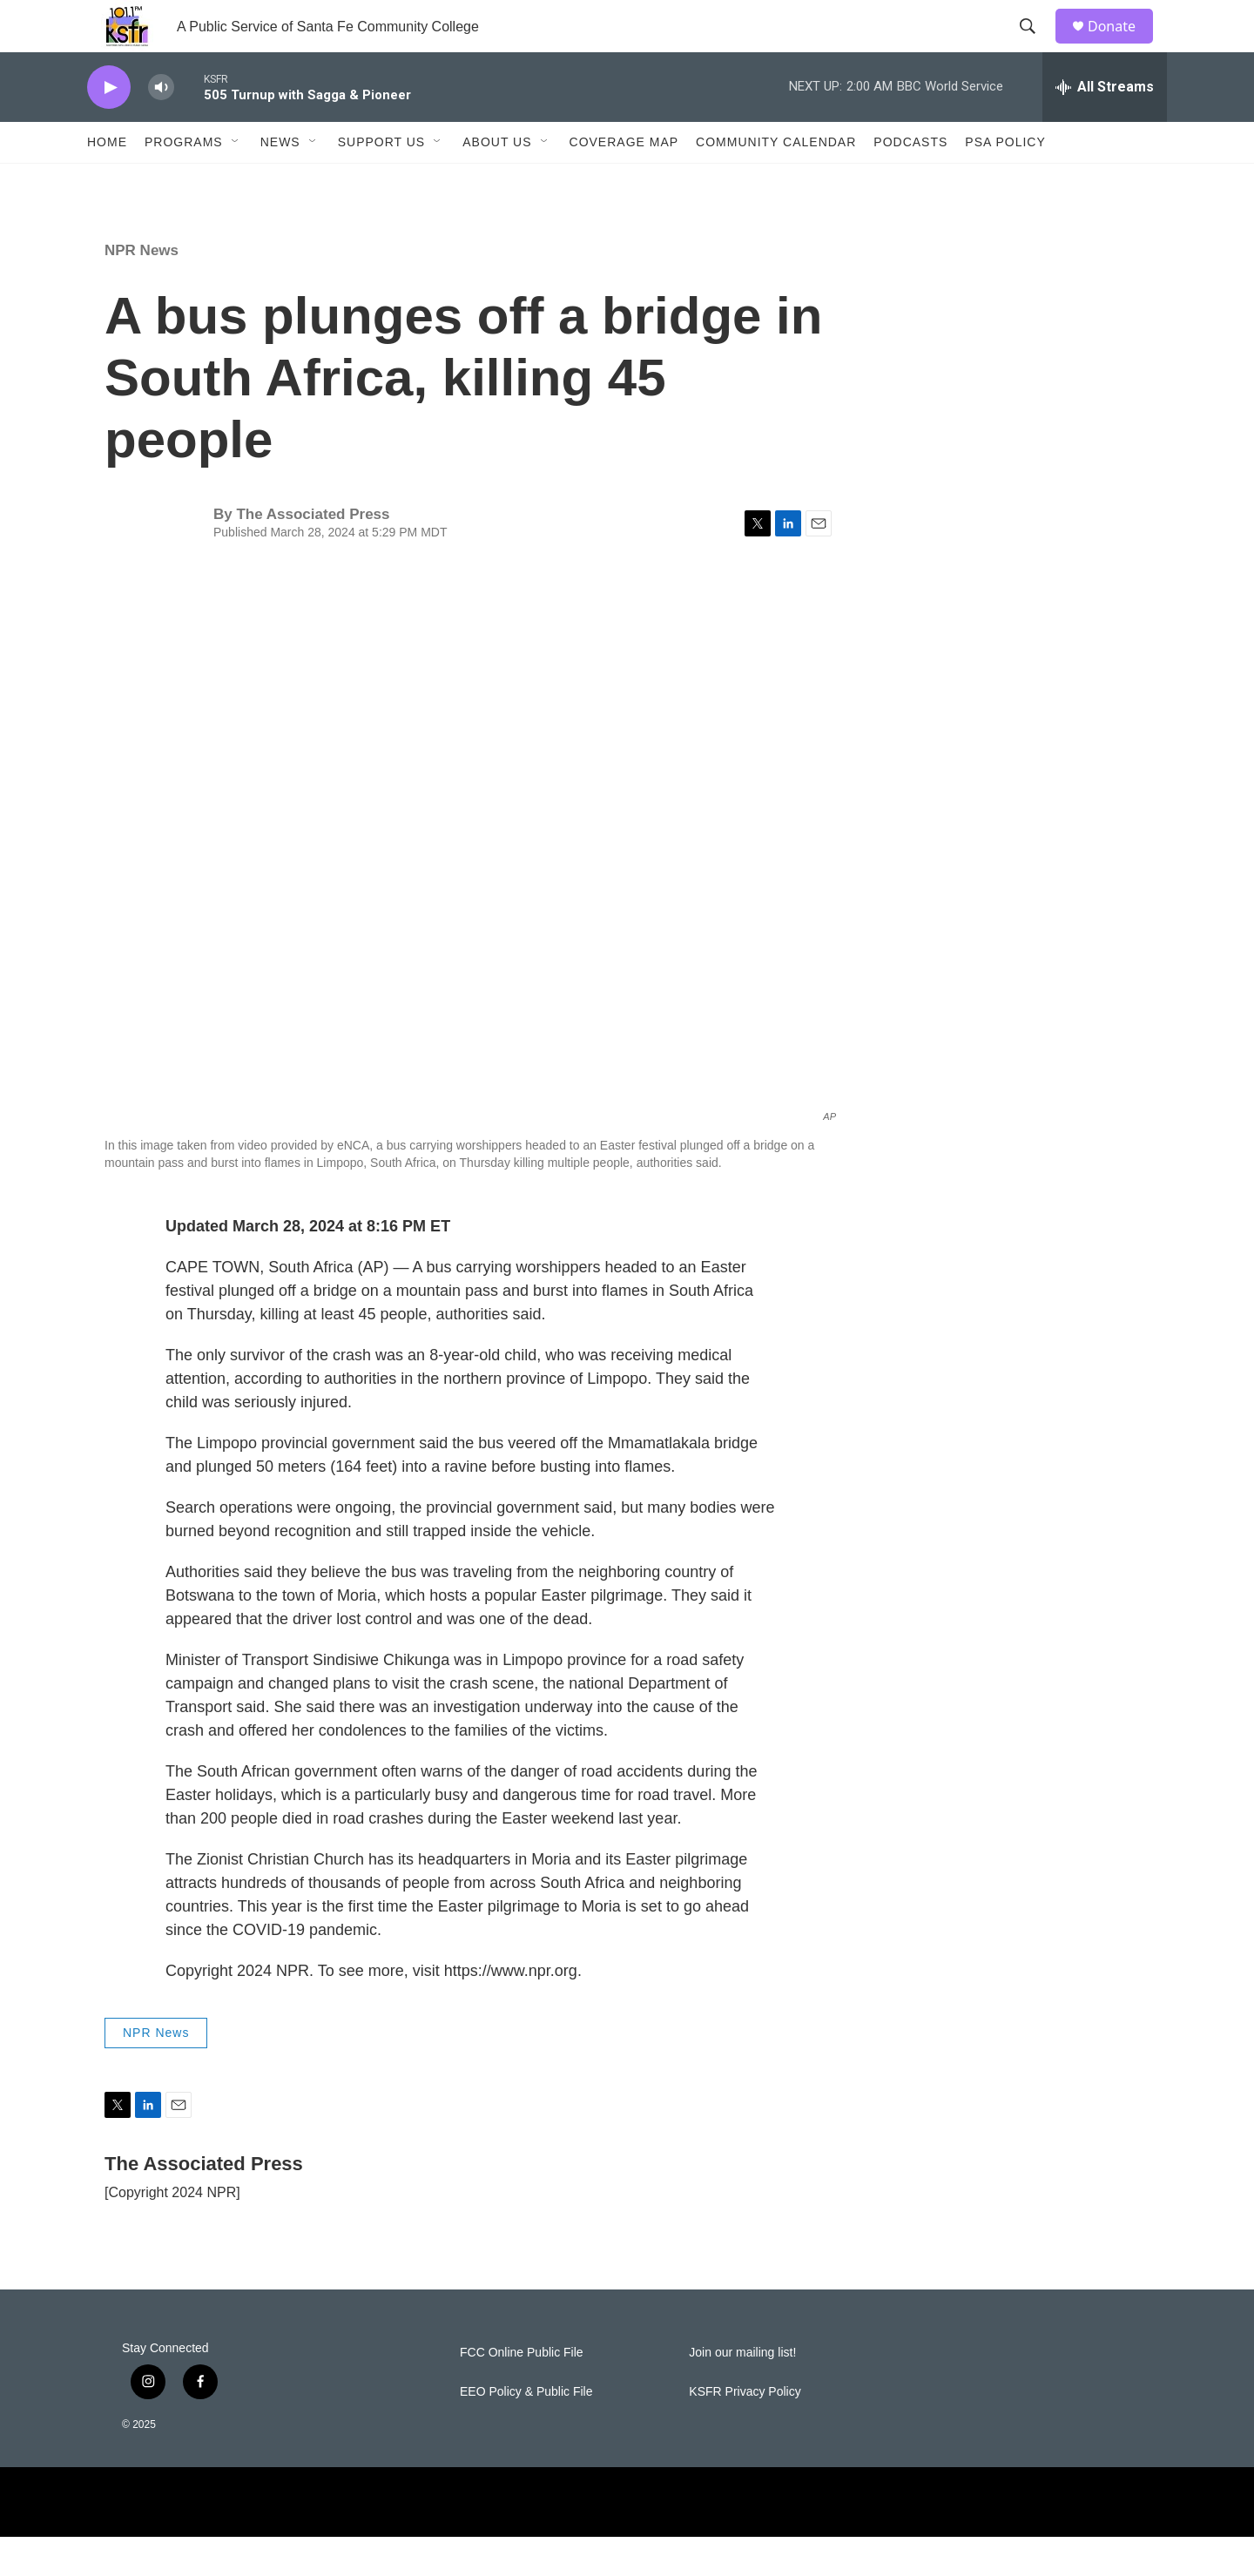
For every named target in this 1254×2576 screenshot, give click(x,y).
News (280, 181)
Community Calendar (776, 181)
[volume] (161, 126)
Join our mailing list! (742, 2391)
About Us (496, 181)
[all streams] (1104, 126)
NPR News (141, 289)
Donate (1123, 46)
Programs (184, 181)
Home (107, 181)
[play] (109, 127)
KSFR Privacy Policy (744, 2431)
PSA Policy (1005, 181)
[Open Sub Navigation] (236, 181)
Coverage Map (624, 181)
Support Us (382, 181)
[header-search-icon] (1035, 46)
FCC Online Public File (521, 2391)
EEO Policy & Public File (526, 2431)
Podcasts (910, 181)
